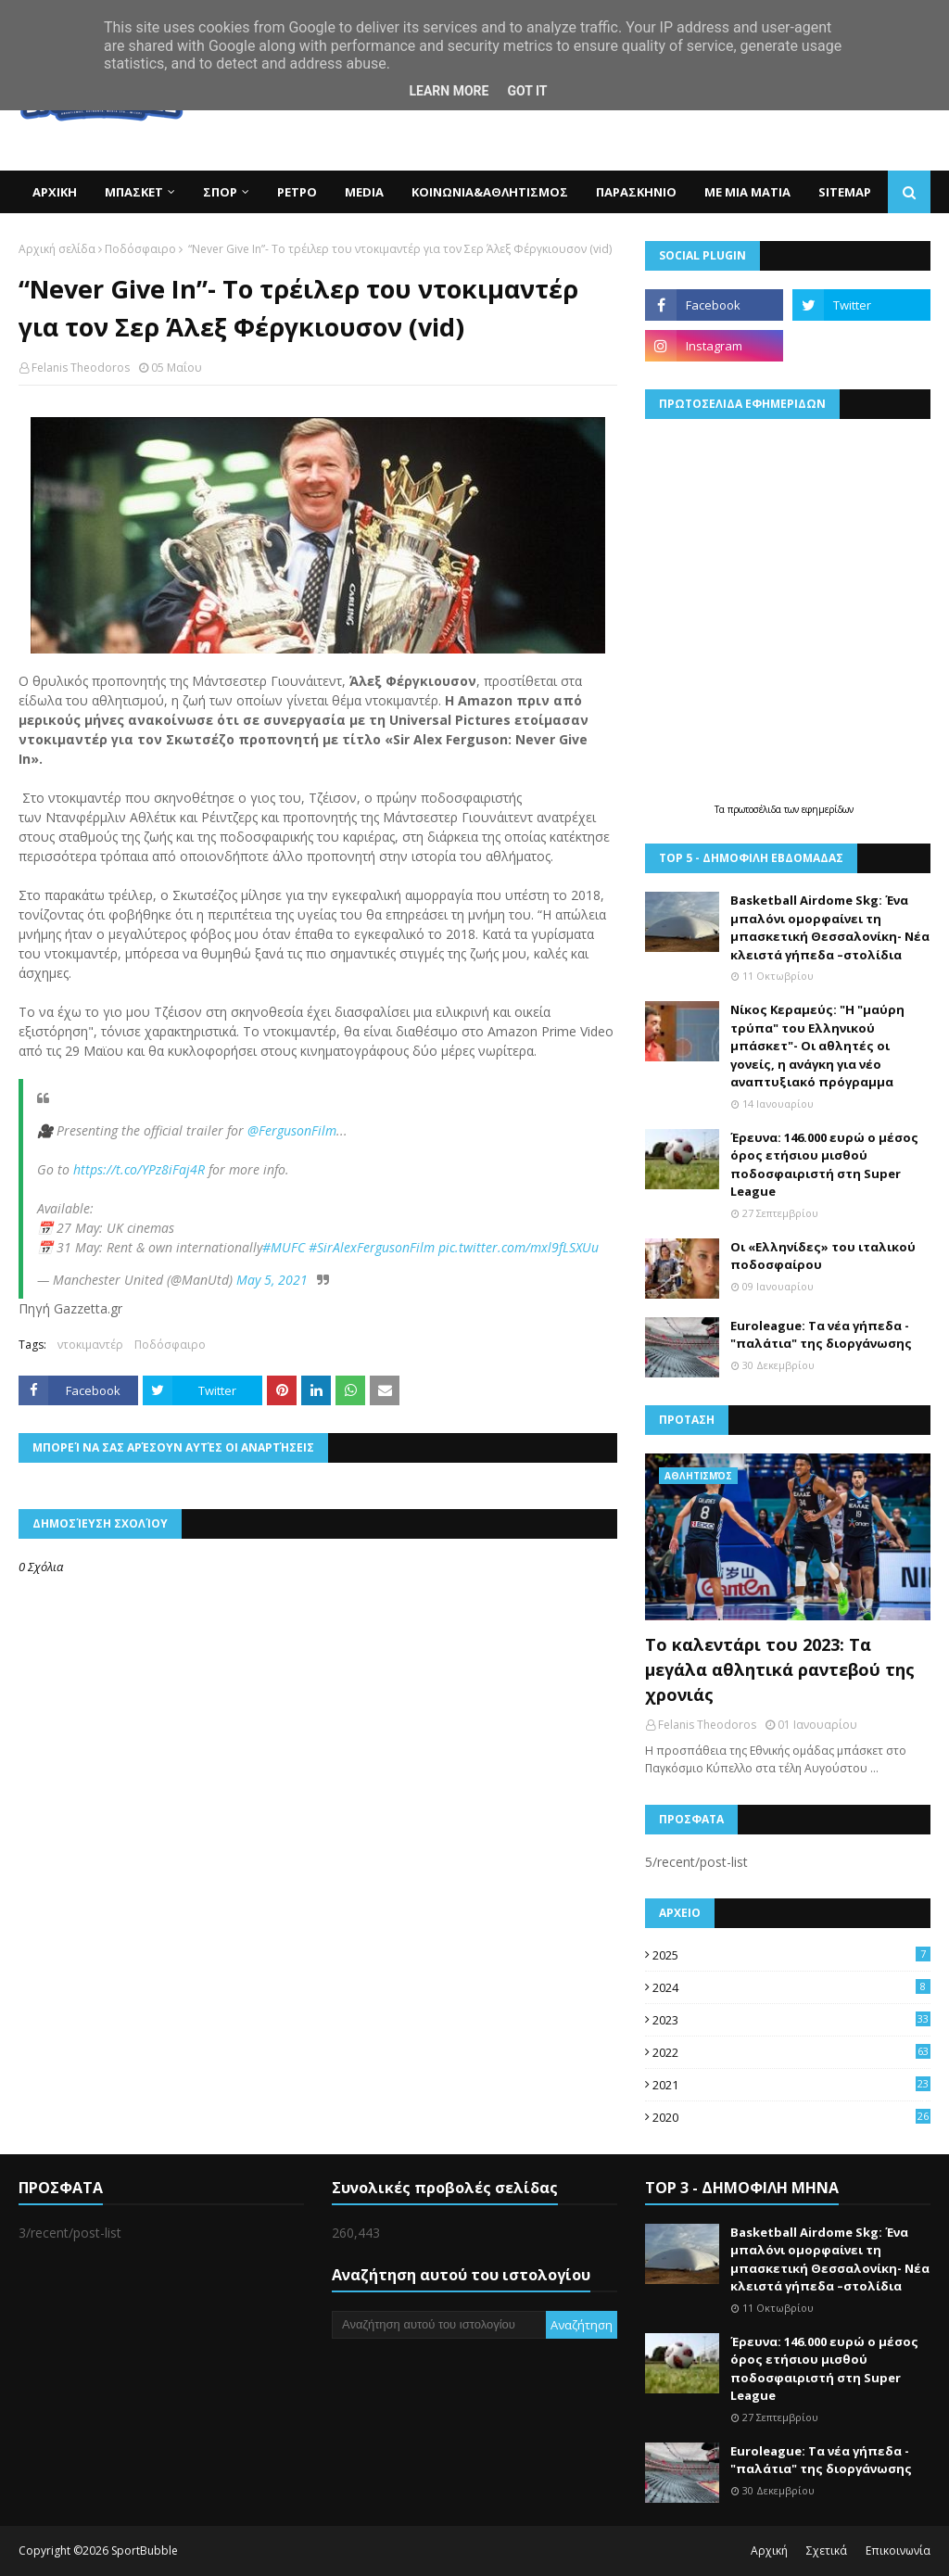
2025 (791, 1955)
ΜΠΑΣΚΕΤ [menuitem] (134, 192)
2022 (791, 2052)
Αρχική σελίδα (57, 249)
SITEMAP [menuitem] (844, 192)
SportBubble (144, 2550)
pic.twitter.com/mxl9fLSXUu (518, 1247)
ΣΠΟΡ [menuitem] (220, 192)
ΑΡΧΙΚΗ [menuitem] (54, 192)
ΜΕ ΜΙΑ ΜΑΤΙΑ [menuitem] (747, 192)
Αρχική (769, 2550)
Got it (527, 90)
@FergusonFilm (291, 1130)
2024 (791, 1987)
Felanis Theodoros (81, 367)
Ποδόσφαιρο (140, 249)
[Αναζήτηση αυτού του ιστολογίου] (439, 2325)
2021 (791, 2084)
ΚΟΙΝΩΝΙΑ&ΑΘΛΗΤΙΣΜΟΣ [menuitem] (489, 192)
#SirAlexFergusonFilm (372, 1247)
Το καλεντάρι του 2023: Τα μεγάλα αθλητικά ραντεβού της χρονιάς (780, 1669)
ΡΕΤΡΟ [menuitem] (297, 192)
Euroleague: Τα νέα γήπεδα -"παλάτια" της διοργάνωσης (821, 1334)
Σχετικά (826, 2550)
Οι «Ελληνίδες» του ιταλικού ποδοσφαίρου (823, 1256)
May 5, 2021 (272, 1279)
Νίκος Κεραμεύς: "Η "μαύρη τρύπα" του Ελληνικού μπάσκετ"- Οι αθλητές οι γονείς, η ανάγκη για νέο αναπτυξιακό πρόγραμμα (817, 1045)
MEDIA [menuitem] (364, 192)
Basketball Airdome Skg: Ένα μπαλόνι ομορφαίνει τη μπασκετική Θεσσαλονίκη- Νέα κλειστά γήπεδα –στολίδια (830, 927)
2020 (791, 2117)
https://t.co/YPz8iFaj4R (139, 1169)
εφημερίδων (828, 809)
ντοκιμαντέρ (90, 1344)
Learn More (448, 90)
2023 (791, 2019)
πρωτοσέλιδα (756, 809)
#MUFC (283, 1247)
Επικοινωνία (898, 2550)
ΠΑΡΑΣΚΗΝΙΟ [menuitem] (636, 192)
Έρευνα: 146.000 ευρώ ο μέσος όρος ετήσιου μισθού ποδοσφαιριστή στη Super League (824, 1164)
